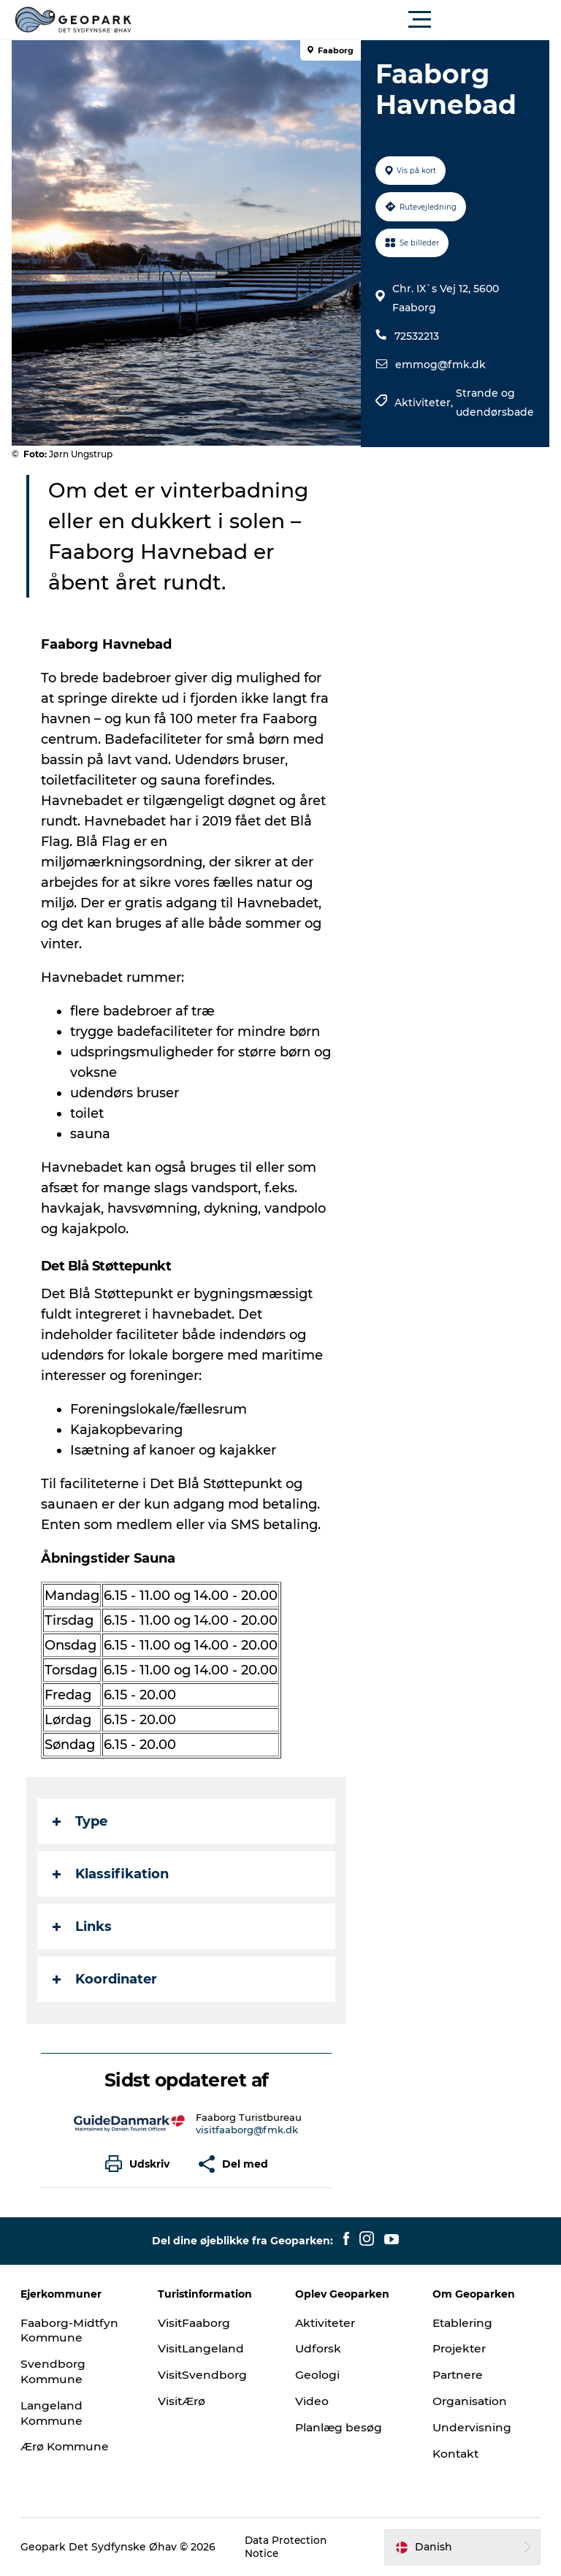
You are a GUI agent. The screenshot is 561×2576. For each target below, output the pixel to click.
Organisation (470, 2401)
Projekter (460, 2348)
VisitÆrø (183, 2401)
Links (85, 1926)
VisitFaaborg (196, 2323)
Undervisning (472, 2427)
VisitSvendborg (204, 2375)
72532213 (416, 336)
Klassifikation (114, 1874)
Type (83, 1821)
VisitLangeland (203, 2348)
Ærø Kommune (68, 2446)
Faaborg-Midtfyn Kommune (72, 2330)
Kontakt (456, 2454)
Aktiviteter (327, 2323)
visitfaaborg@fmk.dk (248, 2129)
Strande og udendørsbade (494, 402)
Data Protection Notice (288, 2547)
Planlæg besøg (339, 2427)
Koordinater (108, 1979)
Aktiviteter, (424, 402)
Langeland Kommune (54, 2413)
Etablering (463, 2323)
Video (312, 2401)
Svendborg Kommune (55, 2371)
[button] (346, 19)
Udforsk (319, 2348)
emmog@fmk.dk (439, 364)
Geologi (317, 2375)
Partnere (459, 2375)
